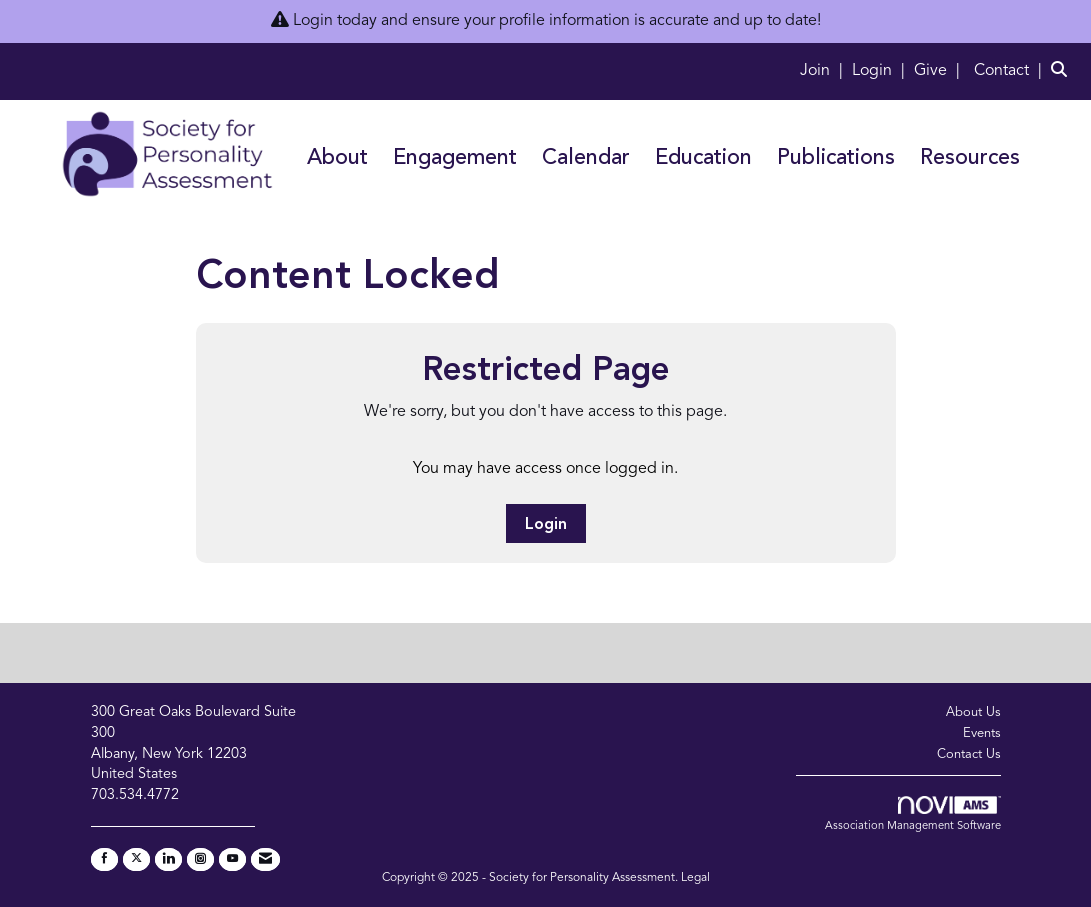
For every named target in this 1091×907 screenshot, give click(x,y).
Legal (695, 878)
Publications (836, 158)
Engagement (455, 158)
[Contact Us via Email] (265, 859)
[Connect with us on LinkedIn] (168, 859)
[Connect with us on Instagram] (200, 859)
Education (703, 158)
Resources (970, 158)
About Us (973, 712)
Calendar (586, 158)
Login (546, 525)
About (337, 158)
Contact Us (969, 754)
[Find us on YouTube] (232, 859)
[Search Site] (1063, 71)
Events (982, 733)
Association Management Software (913, 814)
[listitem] (824, 71)
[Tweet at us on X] (136, 859)
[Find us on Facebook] (104, 859)
